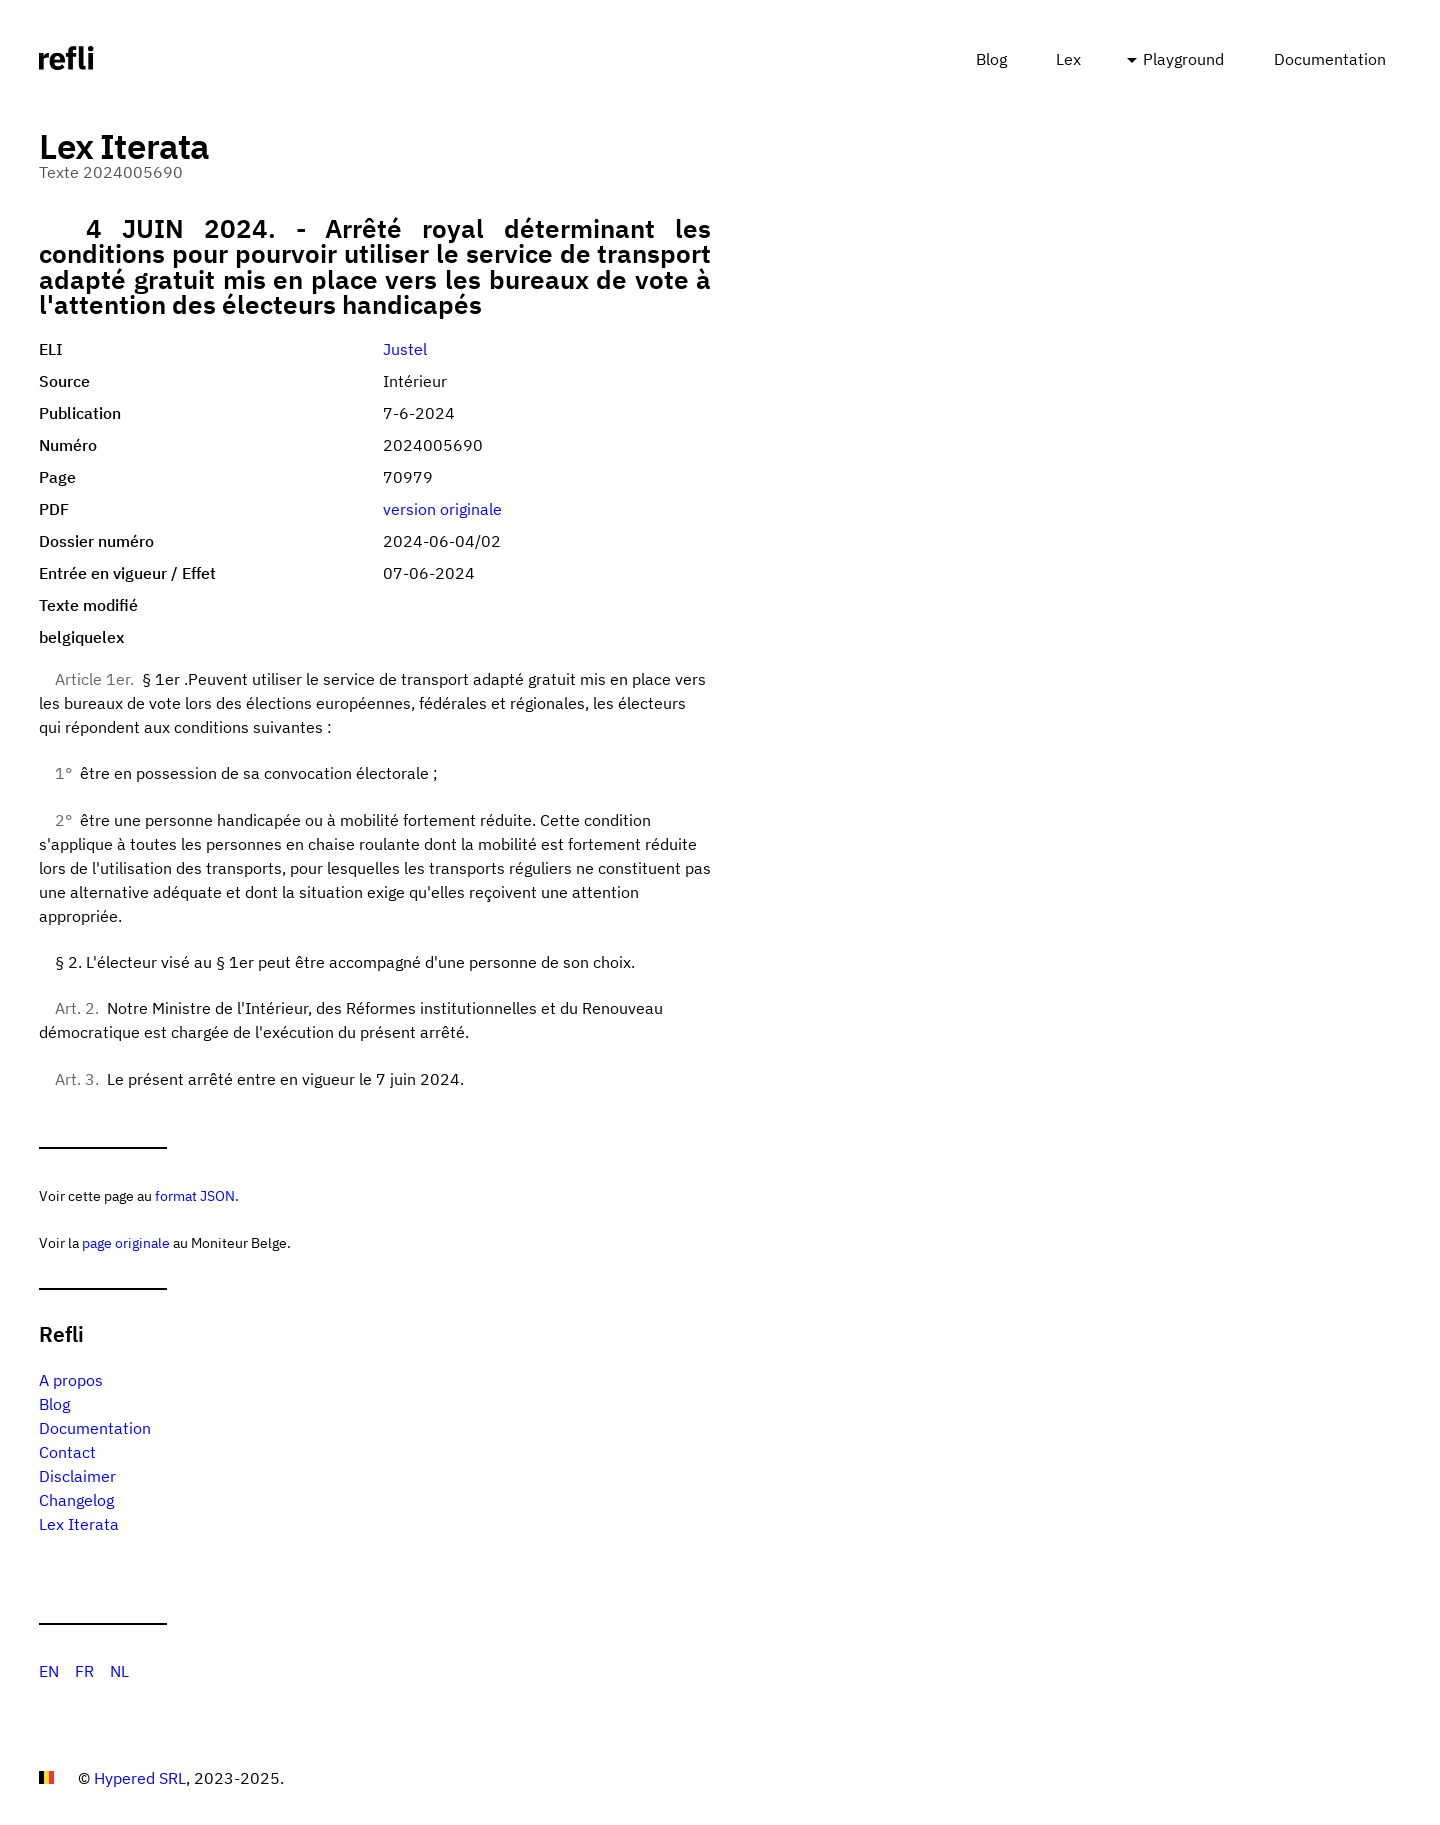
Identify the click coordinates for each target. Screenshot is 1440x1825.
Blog (991, 59)
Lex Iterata (79, 1524)
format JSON (195, 1195)
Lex (1068, 59)
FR (84, 1671)
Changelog (76, 1500)
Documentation (1330, 59)
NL (119, 1671)
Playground (1183, 59)
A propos (71, 1380)
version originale (442, 509)
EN (49, 1671)
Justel (405, 349)
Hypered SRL (140, 1778)
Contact (67, 1452)
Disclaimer (77, 1476)
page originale (126, 1242)
